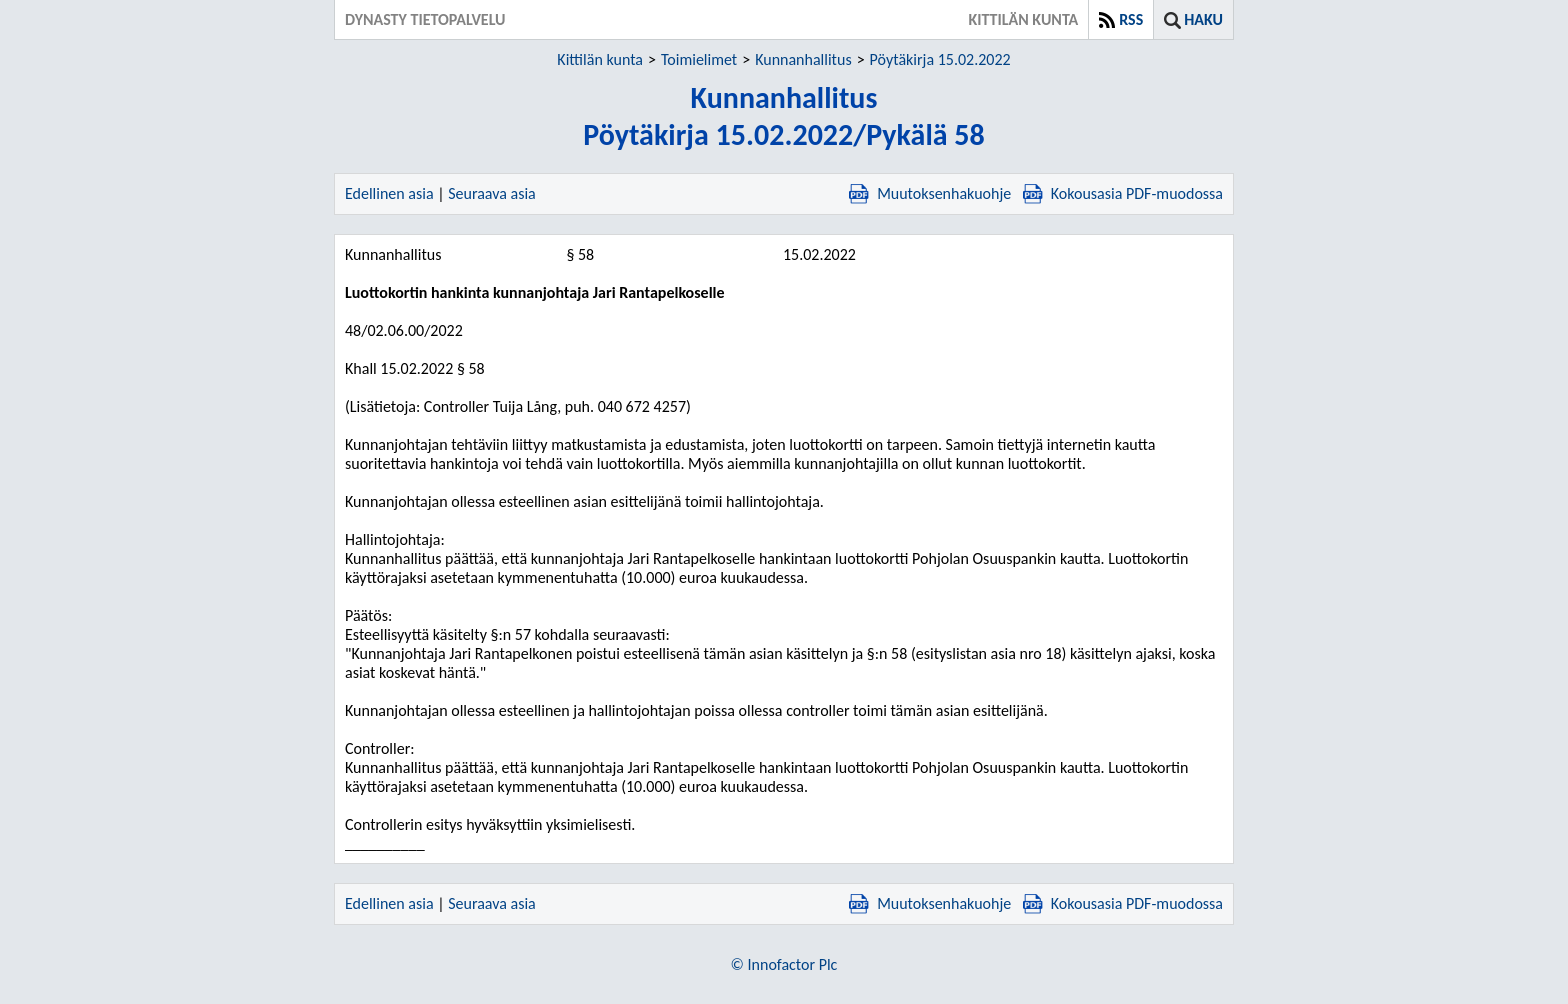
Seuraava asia (492, 193)
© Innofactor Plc (784, 964)
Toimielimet (699, 59)
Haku (1203, 19)
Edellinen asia (389, 193)
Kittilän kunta (600, 59)
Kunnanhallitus (803, 59)
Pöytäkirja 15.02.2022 (940, 59)
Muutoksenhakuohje (930, 193)
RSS (1131, 19)
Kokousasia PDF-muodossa (1123, 193)
